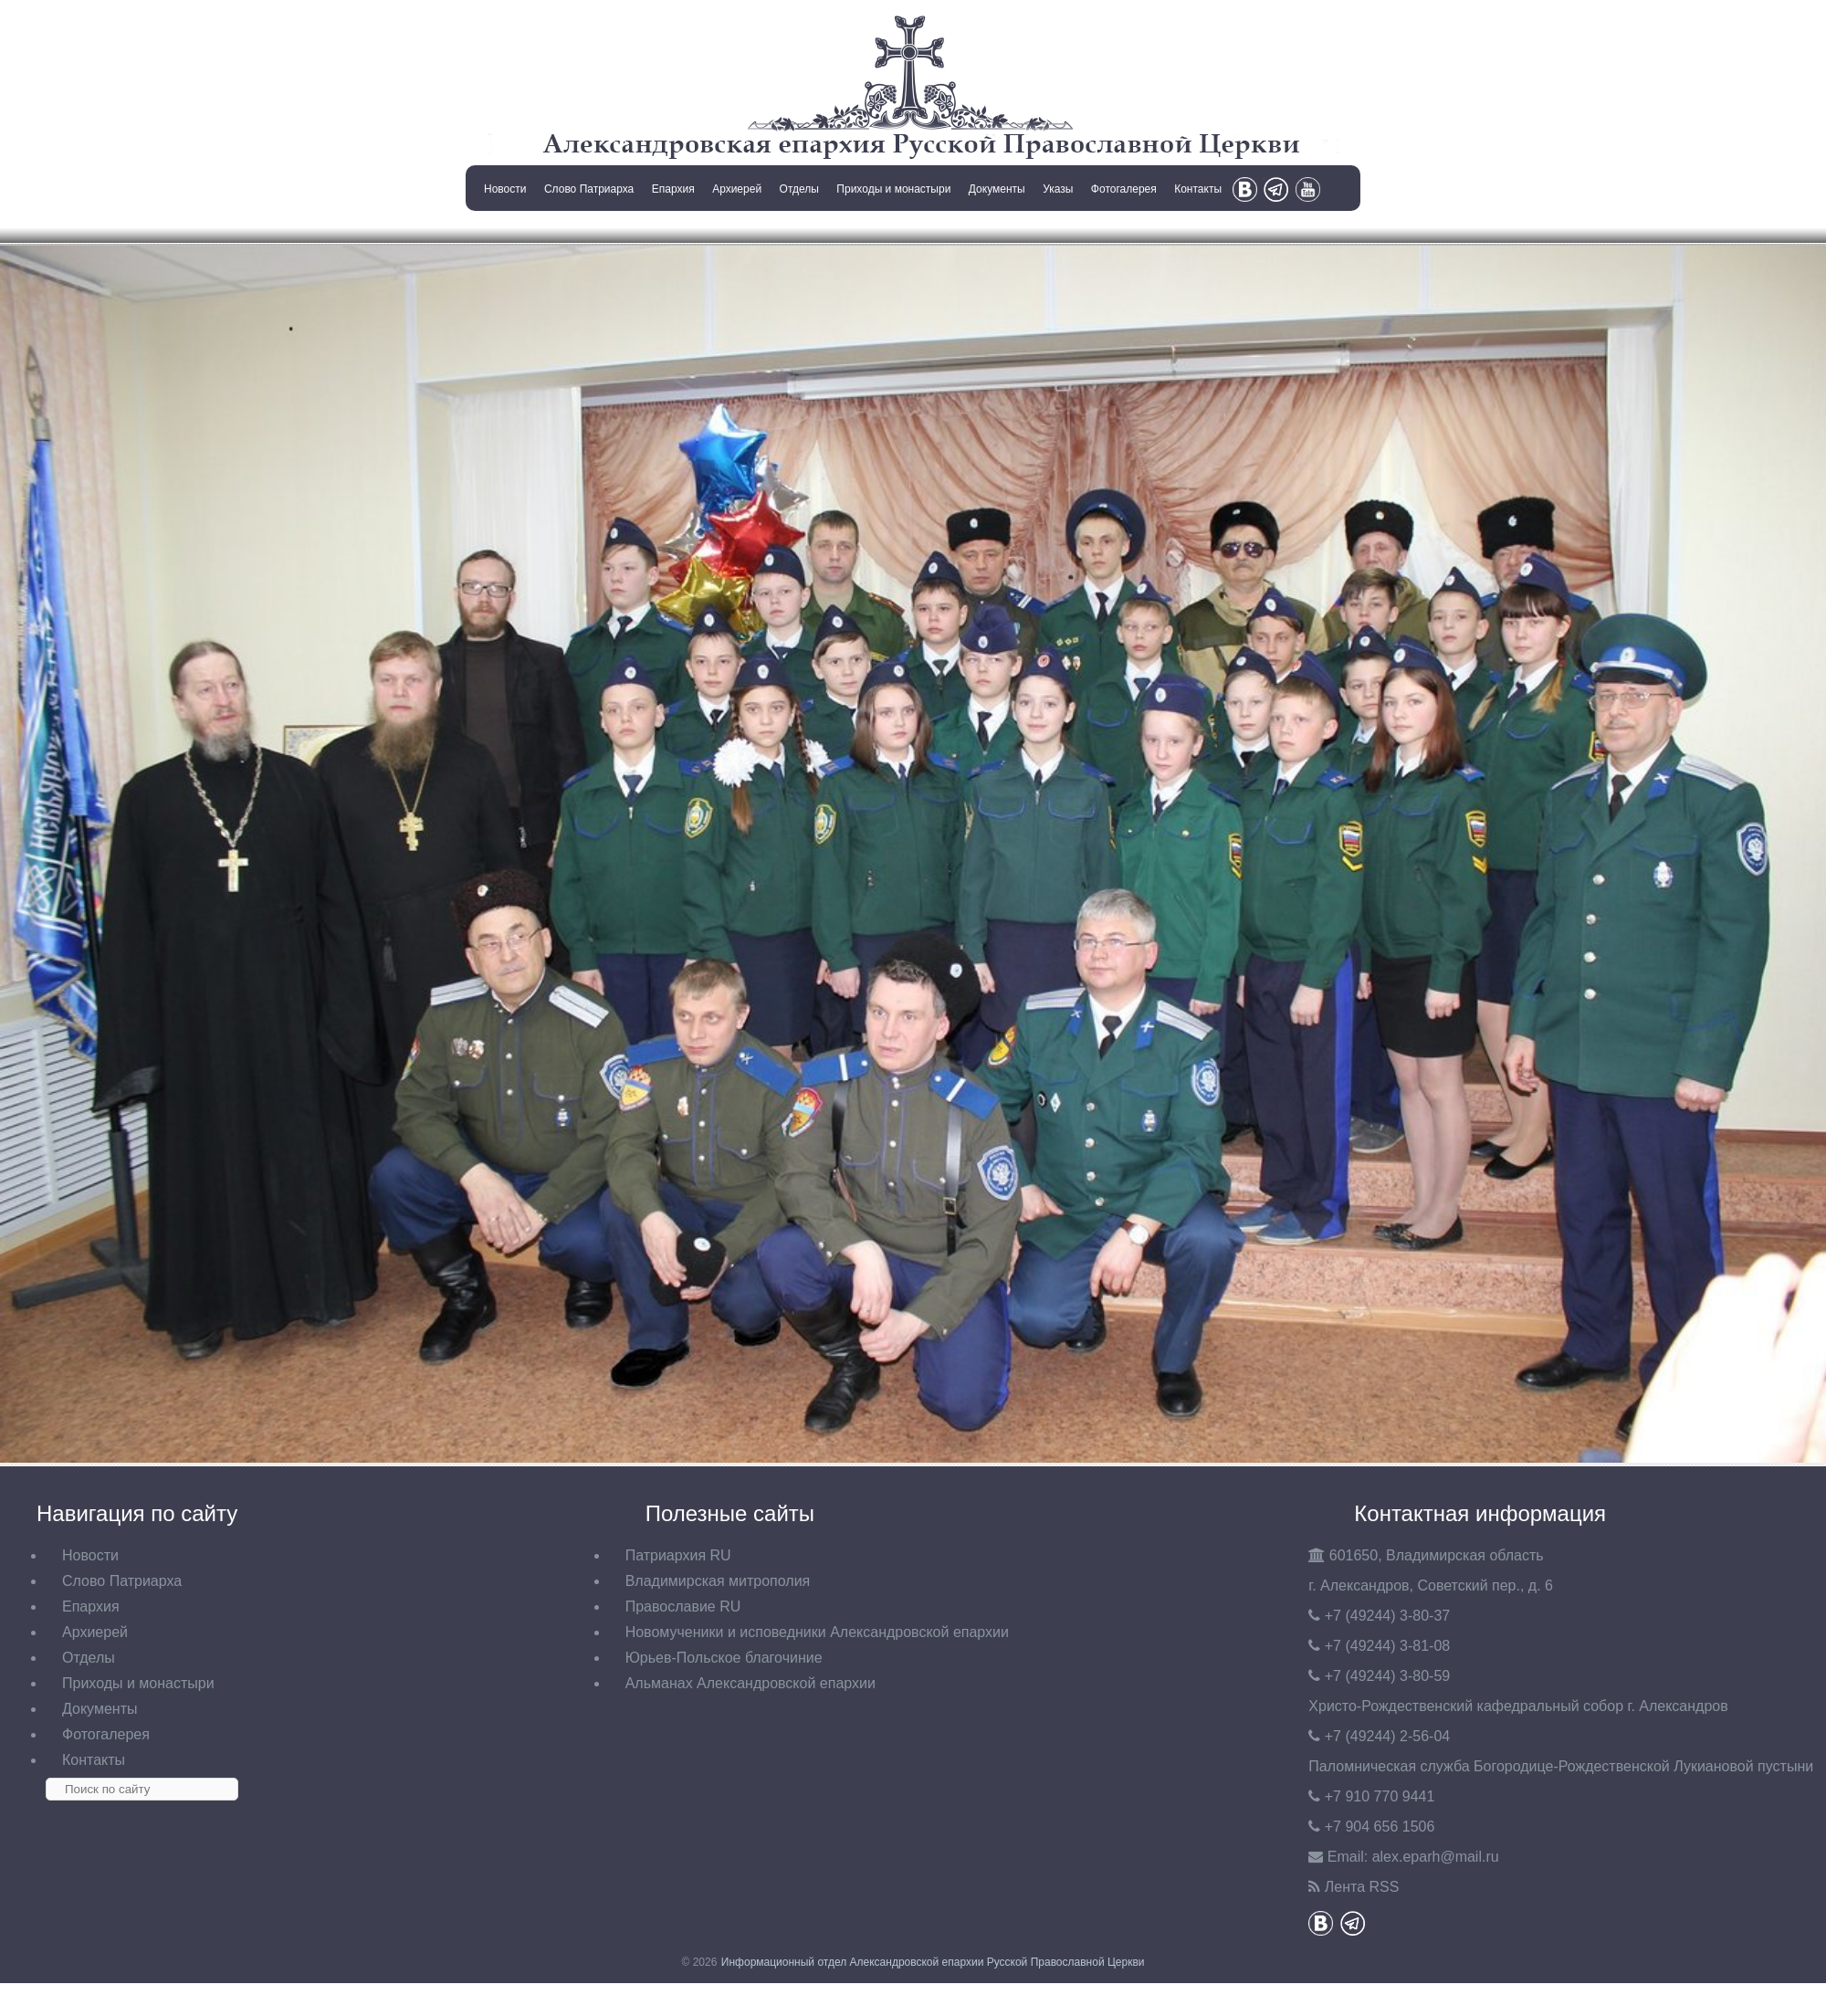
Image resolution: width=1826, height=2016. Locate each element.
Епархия (673, 189)
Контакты (1198, 189)
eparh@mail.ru (1435, 1856)
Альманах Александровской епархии (750, 1683)
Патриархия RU (678, 1555)
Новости (505, 189)
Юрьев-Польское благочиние (724, 1657)
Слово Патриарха (589, 189)
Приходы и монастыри (893, 189)
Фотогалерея (1124, 189)
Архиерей (736, 189)
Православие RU (683, 1606)
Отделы (799, 189)
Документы (997, 189)
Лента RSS (1362, 1887)
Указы (1058, 189)
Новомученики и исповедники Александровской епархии (817, 1632)
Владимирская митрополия (718, 1581)
